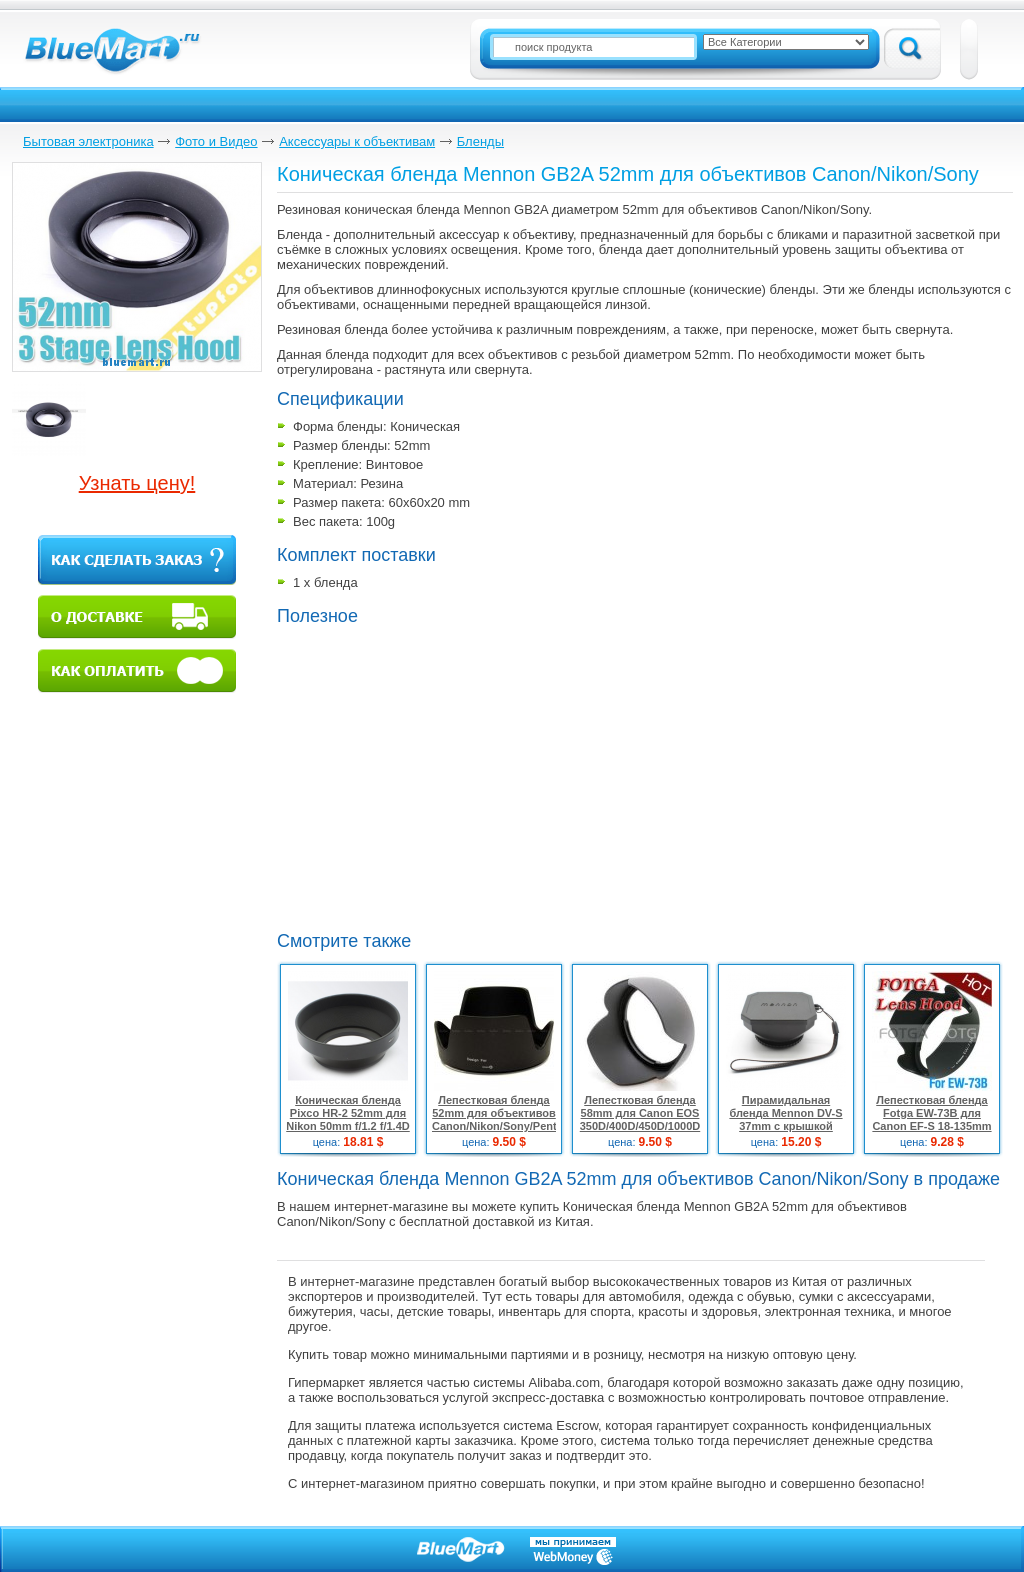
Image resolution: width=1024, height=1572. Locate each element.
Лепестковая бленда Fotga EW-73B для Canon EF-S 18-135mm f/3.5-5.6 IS (931, 1119)
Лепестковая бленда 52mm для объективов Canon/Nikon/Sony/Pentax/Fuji (512, 1113)
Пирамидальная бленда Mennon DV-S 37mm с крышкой (785, 1113)
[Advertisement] (396, 816)
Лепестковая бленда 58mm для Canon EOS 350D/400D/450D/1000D (640, 1113)
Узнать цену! (137, 483)
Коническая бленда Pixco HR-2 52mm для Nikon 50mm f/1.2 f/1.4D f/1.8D (348, 1119)
